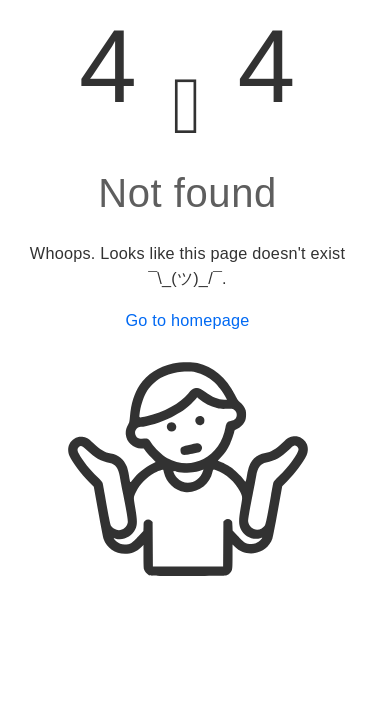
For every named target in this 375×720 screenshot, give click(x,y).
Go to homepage (187, 320)
